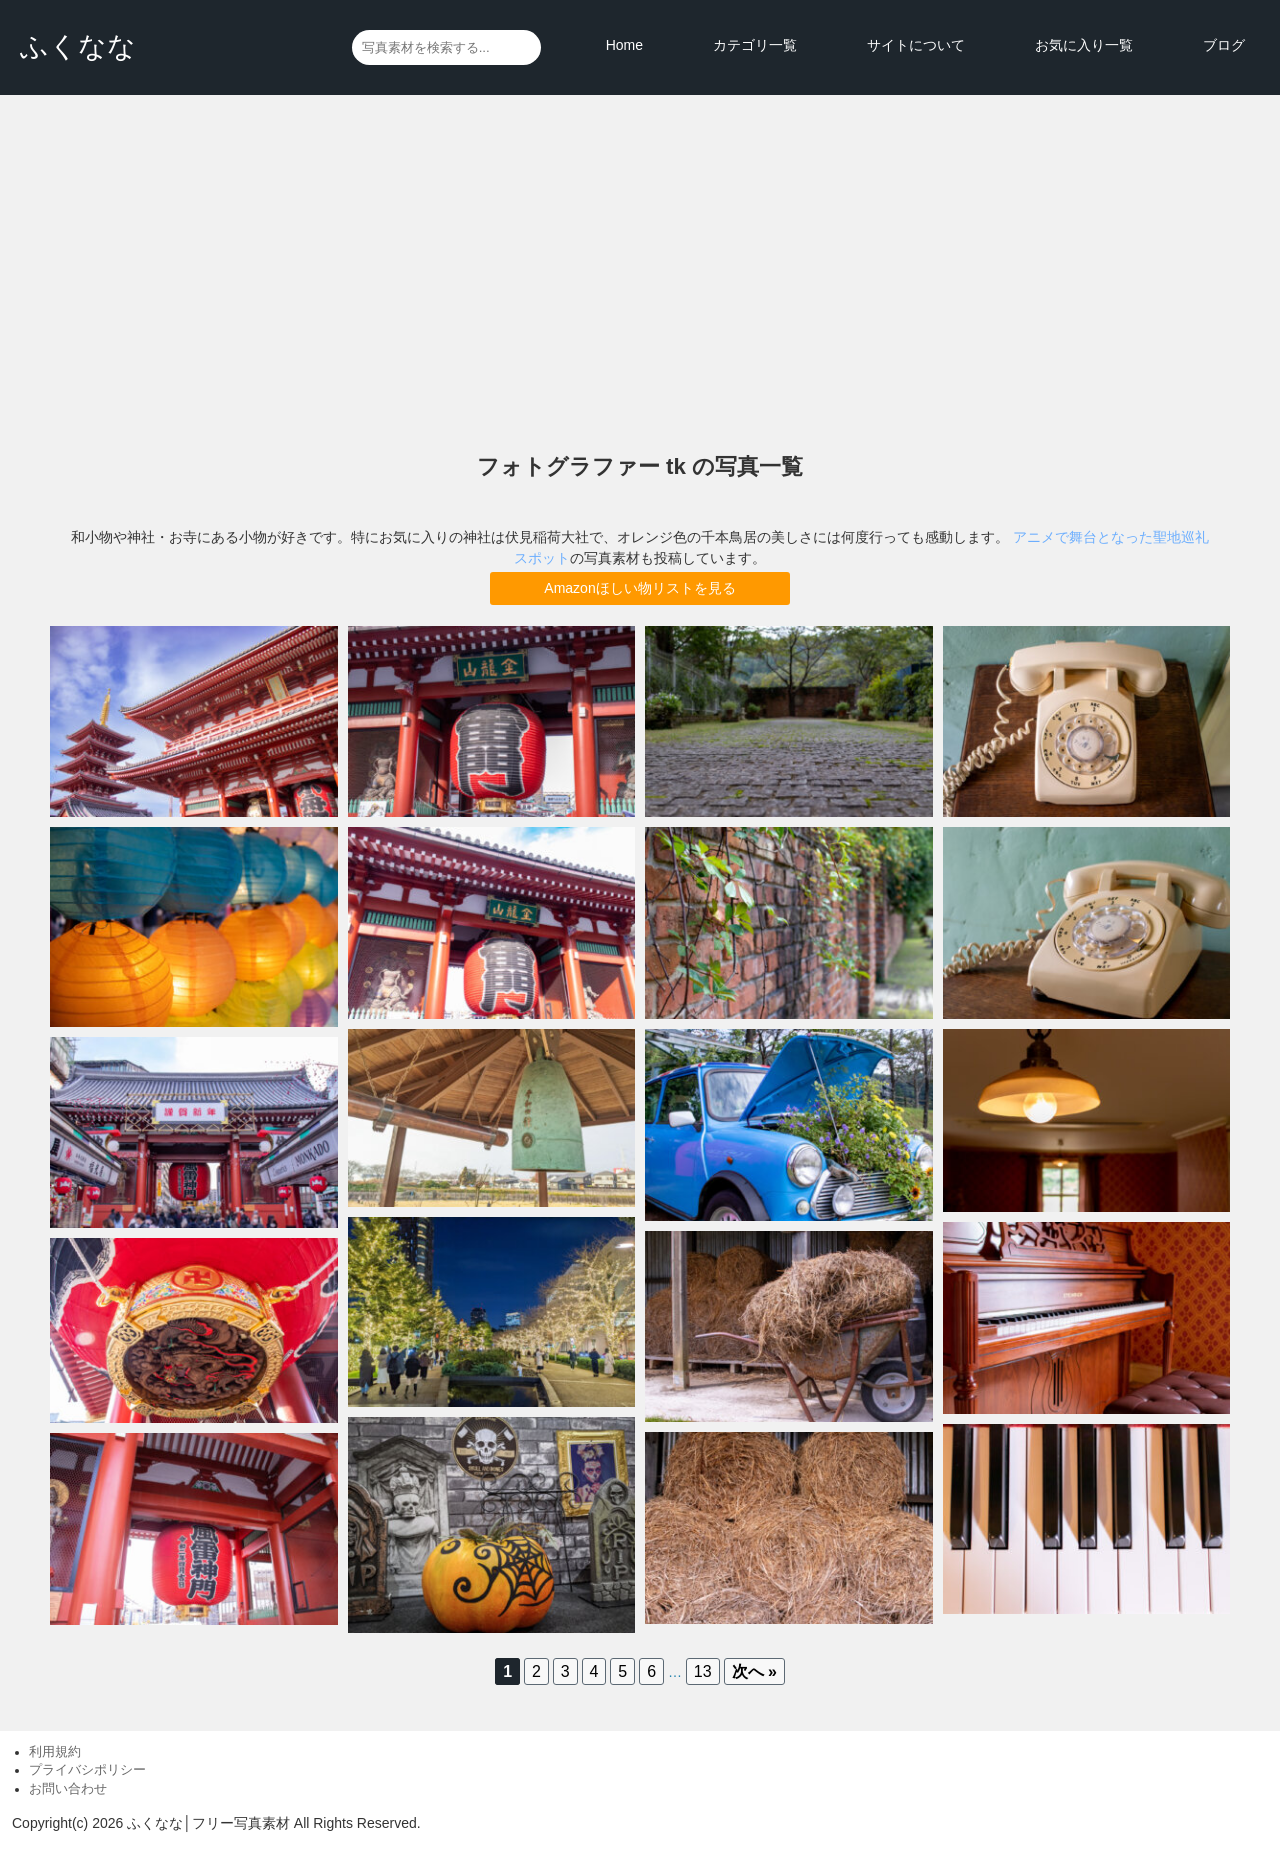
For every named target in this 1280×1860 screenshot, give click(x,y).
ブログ (1224, 45)
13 (703, 1671)
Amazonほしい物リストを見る (639, 588)
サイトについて (916, 45)
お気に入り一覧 (1084, 45)
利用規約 (55, 1752)
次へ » (754, 1671)
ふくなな (78, 46)
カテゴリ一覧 (755, 45)
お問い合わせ (68, 1789)
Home (624, 45)
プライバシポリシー (87, 1770)
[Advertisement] (640, 275)
